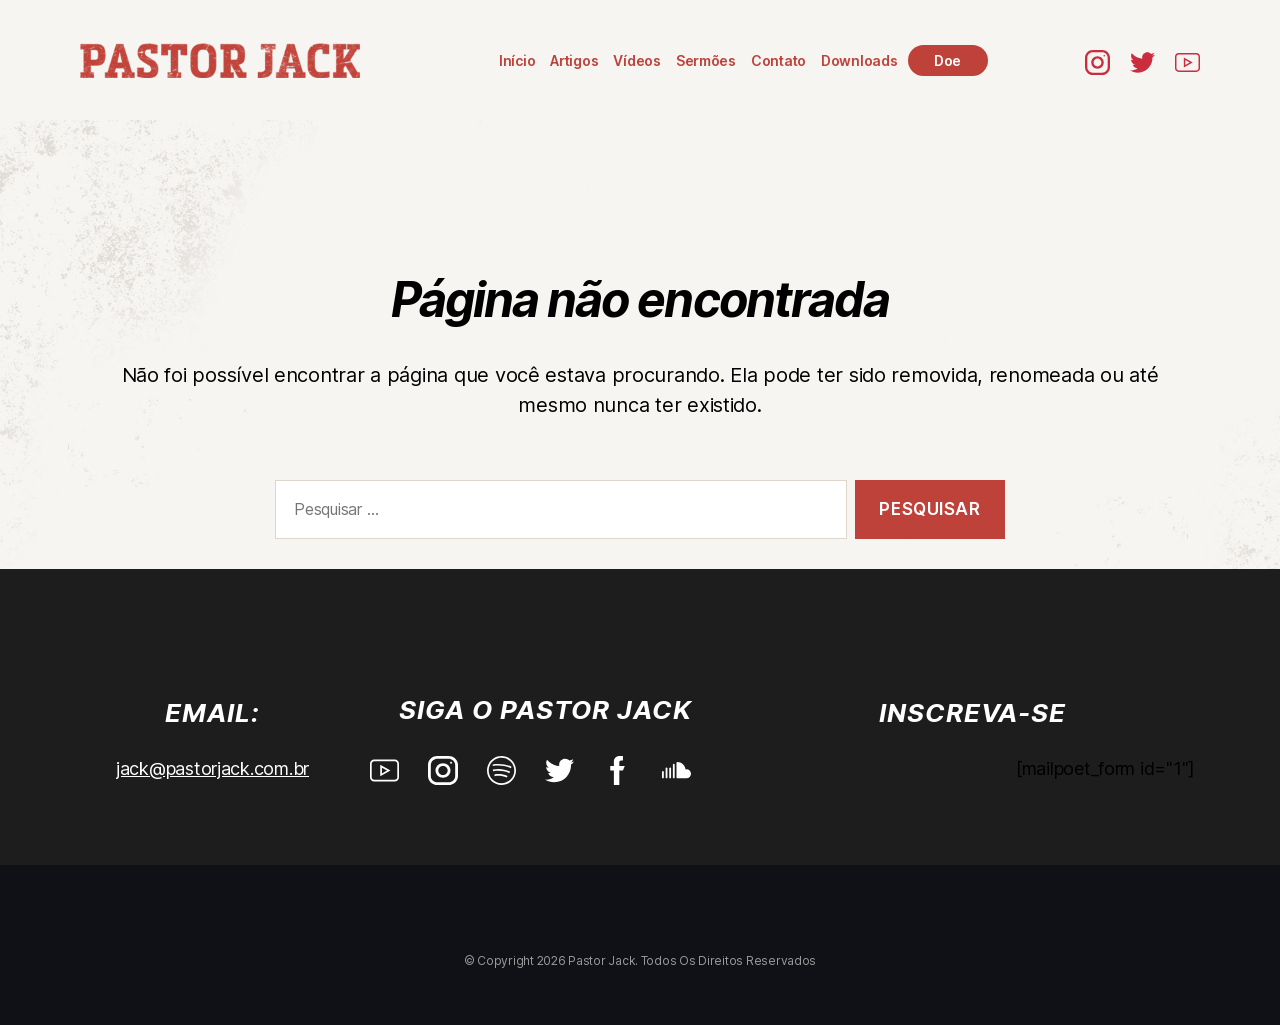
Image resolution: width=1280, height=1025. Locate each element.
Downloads (860, 60)
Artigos (575, 60)
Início (518, 60)
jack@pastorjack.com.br (212, 768)
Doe (948, 60)
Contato (779, 60)
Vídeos (638, 60)
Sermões (707, 60)
